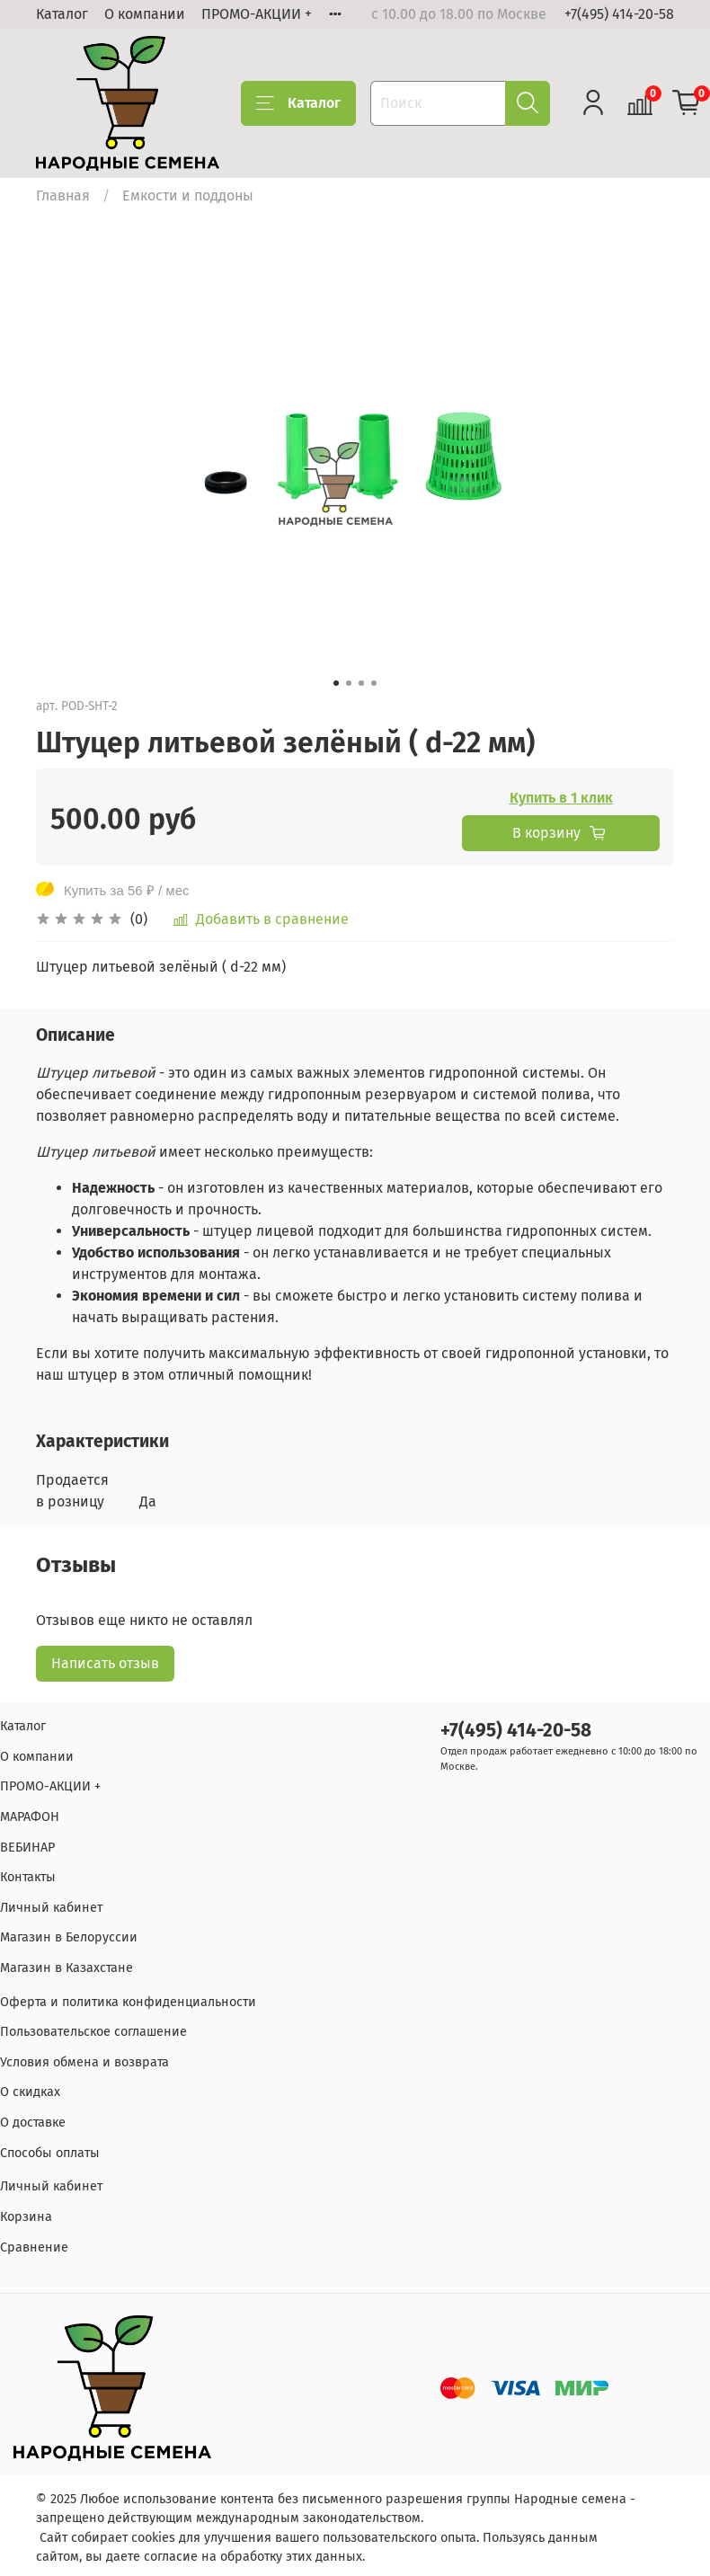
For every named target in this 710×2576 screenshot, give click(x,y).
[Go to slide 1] (336, 683)
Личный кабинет (51, 1907)
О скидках (30, 2092)
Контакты (28, 1877)
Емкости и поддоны (187, 195)
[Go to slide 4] (374, 683)
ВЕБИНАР (27, 1847)
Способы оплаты (50, 2153)
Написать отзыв (105, 1663)
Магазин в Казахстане (66, 1968)
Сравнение (34, 2247)
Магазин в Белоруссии (69, 1937)
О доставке (33, 2122)
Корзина (26, 2217)
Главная (63, 195)
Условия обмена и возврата (84, 2062)
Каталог (62, 13)
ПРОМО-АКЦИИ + (256, 13)
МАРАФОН (29, 1817)
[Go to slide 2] (348, 683)
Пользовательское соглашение (93, 2031)
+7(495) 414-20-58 (619, 13)
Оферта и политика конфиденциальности (128, 2002)
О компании (144, 13)
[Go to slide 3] (361, 683)
